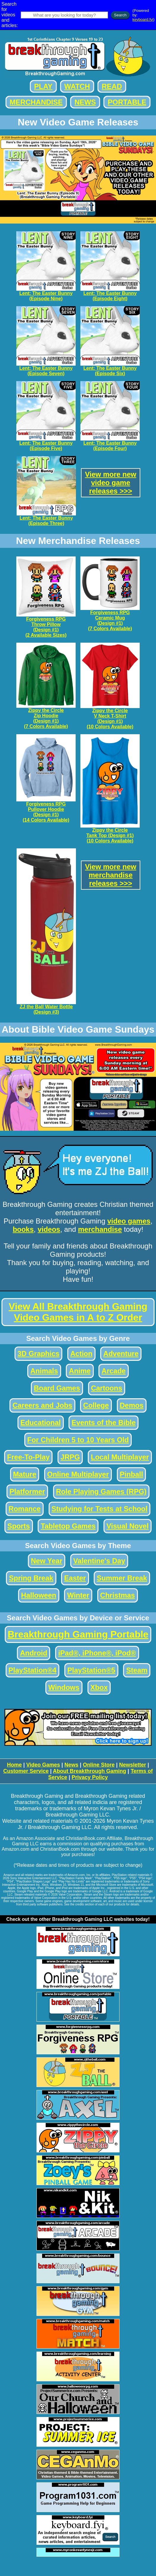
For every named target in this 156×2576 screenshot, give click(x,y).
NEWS (85, 102)
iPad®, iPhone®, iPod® (97, 1653)
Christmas (117, 1595)
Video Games (43, 1765)
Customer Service (26, 1771)
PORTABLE (127, 102)
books (23, 1229)
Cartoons (106, 1388)
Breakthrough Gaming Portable (78, 1634)
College (96, 1405)
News (71, 1765)
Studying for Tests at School (100, 1509)
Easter (75, 1578)
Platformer (27, 1491)
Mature (24, 1474)
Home (14, 1765)
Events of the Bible (103, 1422)
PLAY (43, 86)
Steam (136, 1670)
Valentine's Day (99, 1561)
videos (49, 1229)
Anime (79, 1371)
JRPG (70, 1457)
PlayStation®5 (91, 1670)
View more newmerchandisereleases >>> (110, 875)
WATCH (77, 86)
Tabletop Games (68, 1526)
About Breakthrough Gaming (89, 1771)
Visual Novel (127, 1526)
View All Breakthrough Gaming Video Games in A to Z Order (78, 1312)
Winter (78, 1595)
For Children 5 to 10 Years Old (78, 1440)
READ (112, 86)
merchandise (100, 1229)
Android (33, 1653)
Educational (40, 1422)
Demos (132, 1405)
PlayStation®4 (33, 1670)
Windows (63, 1687)
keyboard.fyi (143, 19)
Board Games (57, 1388)
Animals (44, 1371)
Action (81, 1354)
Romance (25, 1509)
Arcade (113, 1371)
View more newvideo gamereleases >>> (110, 482)
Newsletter (132, 1765)
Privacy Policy (90, 1777)
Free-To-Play (28, 1457)
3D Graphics (38, 1354)
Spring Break (31, 1578)
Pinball (131, 1474)
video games (128, 1221)
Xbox (99, 1687)
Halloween (38, 1595)
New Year (46, 1561)
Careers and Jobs (42, 1405)
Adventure (121, 1354)
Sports (18, 1526)
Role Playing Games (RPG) (101, 1491)
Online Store (98, 1765)
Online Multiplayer (78, 1474)
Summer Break (122, 1578)
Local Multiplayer (120, 1457)
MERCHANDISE (36, 102)
